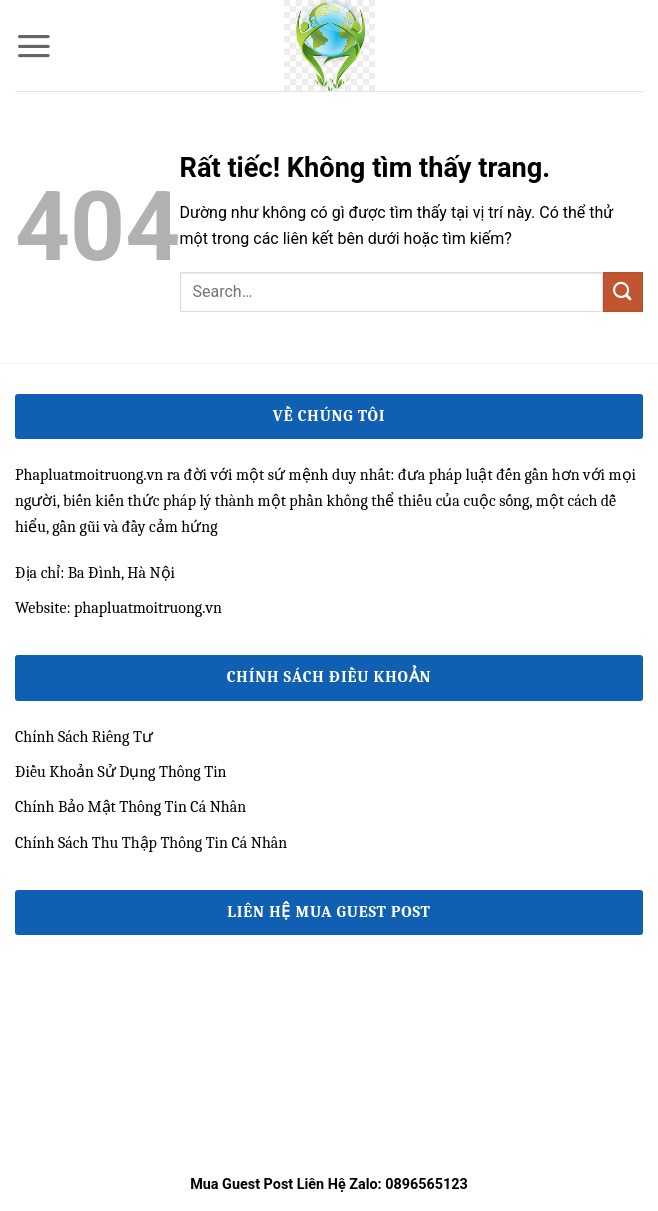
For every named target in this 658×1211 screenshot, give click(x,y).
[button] (34, 46)
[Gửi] (623, 291)
